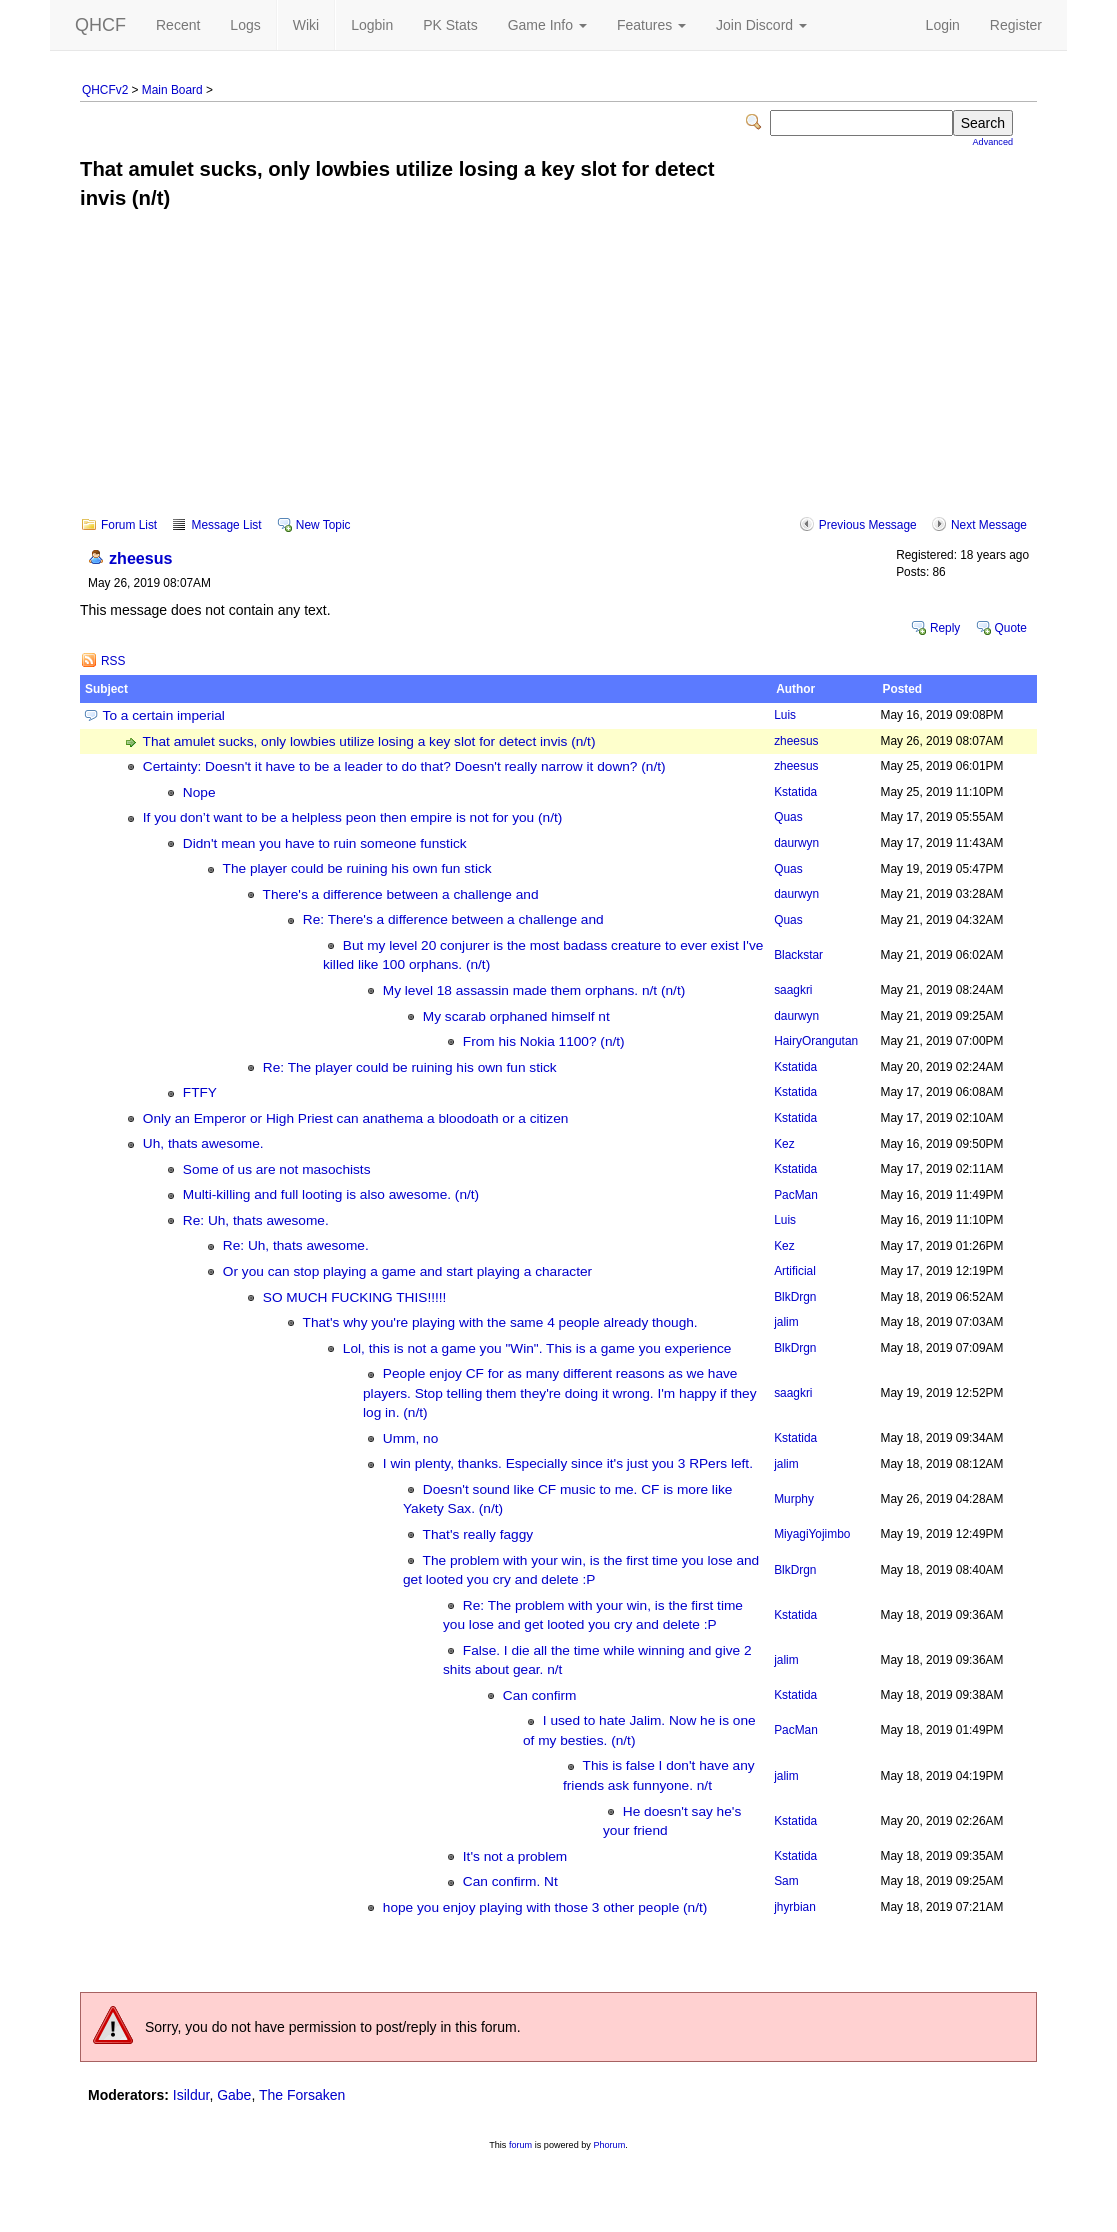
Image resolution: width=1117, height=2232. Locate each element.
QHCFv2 (105, 90)
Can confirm (540, 1695)
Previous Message (868, 525)
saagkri (793, 990)
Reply (945, 628)
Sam (786, 1881)
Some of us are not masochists (277, 1169)
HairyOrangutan (816, 1041)
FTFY (200, 1092)
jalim (786, 1322)
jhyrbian (795, 1907)
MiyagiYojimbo (812, 1534)
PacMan (796, 1195)
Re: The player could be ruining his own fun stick (410, 1067)
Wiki (306, 25)
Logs (245, 25)
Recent (178, 25)
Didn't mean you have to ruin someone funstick (325, 843)
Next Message (989, 525)
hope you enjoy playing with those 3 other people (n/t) (545, 1907)
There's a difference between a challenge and (401, 894)
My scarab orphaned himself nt (516, 1016)
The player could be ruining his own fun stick (357, 868)
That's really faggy (478, 1534)
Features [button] (651, 25)
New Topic (323, 525)
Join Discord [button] (761, 25)
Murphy (794, 1499)
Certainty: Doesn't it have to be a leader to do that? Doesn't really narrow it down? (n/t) (404, 766)
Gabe (234, 2095)
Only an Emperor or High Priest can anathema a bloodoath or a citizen (356, 1118)
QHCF (100, 25)
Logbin (372, 25)
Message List (226, 525)
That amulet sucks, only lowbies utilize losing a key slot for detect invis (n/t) (369, 741)
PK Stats (450, 25)
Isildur (191, 2095)
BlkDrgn (795, 1297)
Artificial (795, 1271)
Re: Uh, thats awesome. (256, 1220)
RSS (113, 661)
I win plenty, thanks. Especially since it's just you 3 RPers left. (568, 1463)
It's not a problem (515, 1856)
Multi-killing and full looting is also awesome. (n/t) (331, 1194)
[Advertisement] (558, 377)
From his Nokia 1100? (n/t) (544, 1041)
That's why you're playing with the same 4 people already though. (500, 1322)
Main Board (172, 90)
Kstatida (795, 792)
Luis (785, 715)
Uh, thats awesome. (203, 1143)
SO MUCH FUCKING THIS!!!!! (355, 1297)
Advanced (993, 142)
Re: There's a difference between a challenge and (453, 919)
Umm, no (410, 1438)
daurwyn (796, 843)
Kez (784, 1144)
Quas (788, 817)
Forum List (129, 525)
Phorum (609, 2145)
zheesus (141, 558)
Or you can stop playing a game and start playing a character (407, 1271)
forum (520, 2145)
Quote (1011, 628)
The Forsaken (302, 2095)
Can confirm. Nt (510, 1881)
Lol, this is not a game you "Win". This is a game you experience (537, 1348)
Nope (199, 792)
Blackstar (798, 955)
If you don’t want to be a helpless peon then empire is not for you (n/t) (353, 817)
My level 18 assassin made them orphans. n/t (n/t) (534, 990)
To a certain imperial (164, 715)
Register (1016, 25)
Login (943, 25)
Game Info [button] (547, 25)
